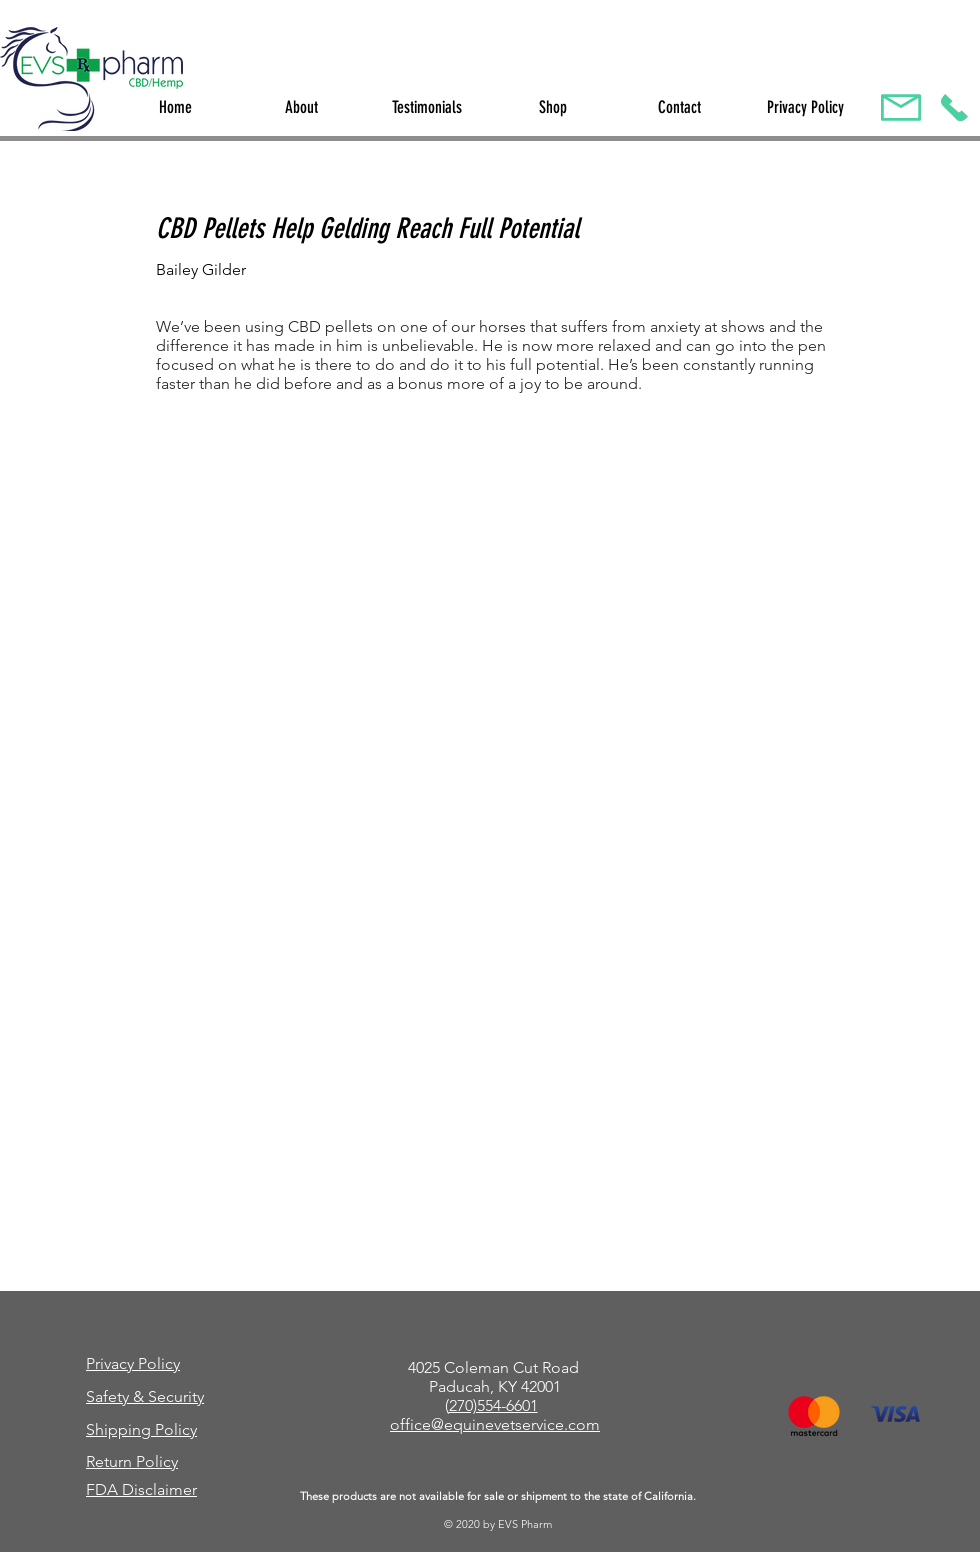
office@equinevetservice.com (495, 1424)
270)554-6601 (493, 1405)
